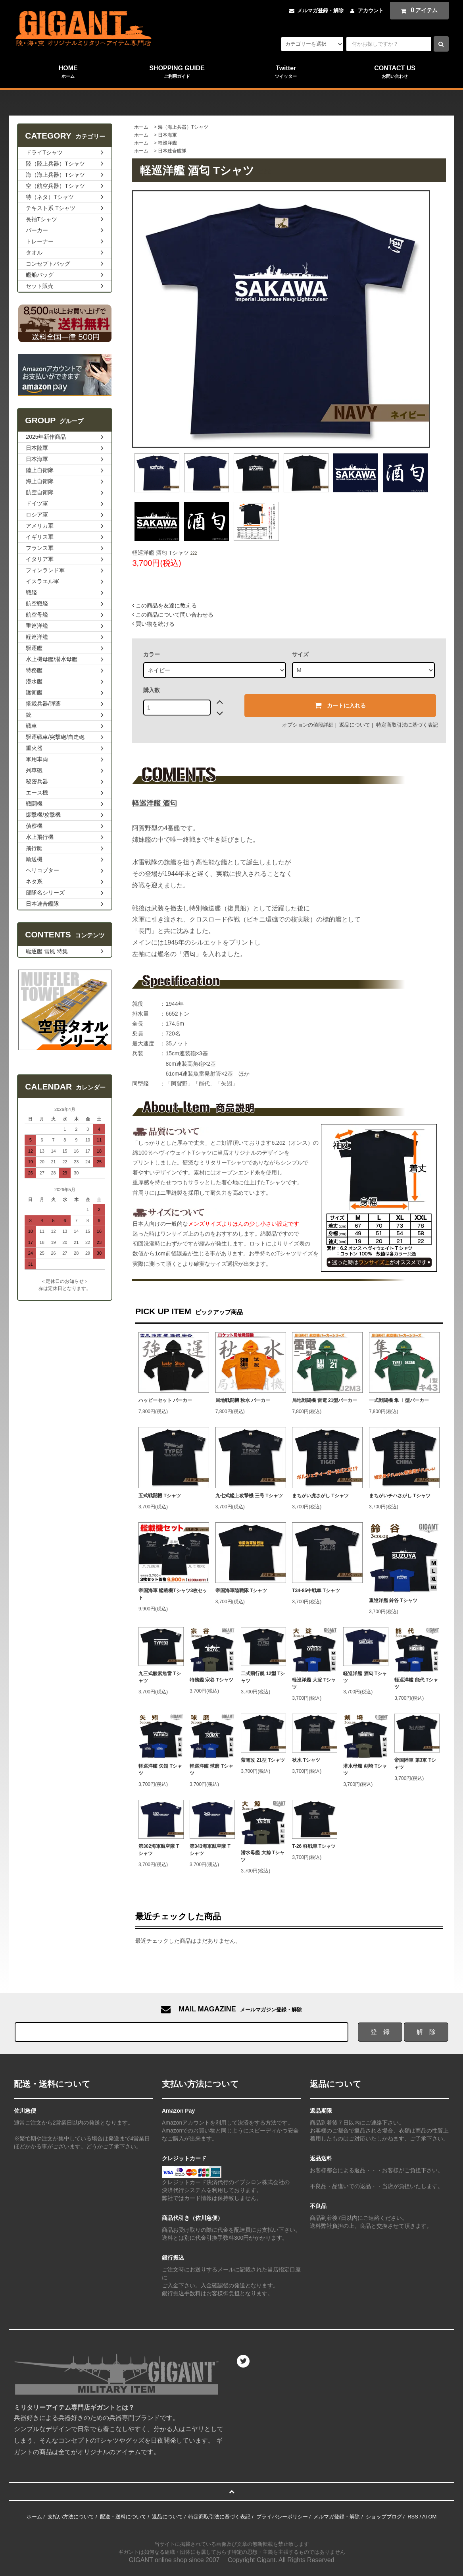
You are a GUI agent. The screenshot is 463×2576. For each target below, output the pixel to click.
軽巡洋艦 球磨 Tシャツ (211, 1769)
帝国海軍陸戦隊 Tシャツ (241, 1590)
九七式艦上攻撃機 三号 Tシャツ (249, 1495)
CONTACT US (395, 72)
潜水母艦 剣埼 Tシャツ (365, 1769)
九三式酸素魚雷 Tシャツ (159, 1677)
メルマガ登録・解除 (320, 10)
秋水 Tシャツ (306, 1760)
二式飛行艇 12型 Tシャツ (263, 1677)
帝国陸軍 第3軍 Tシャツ (415, 1763)
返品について (354, 725)
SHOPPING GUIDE (177, 72)
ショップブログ (384, 2517)
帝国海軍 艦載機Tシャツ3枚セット (172, 1594)
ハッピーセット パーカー (165, 1400)
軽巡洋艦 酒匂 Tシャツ (365, 1677)
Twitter (286, 72)
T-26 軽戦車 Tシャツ (314, 1846)
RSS (412, 2517)
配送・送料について (123, 2517)
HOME (68, 72)
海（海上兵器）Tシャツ (183, 127)
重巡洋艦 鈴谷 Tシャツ (393, 1600)
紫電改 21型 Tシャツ (263, 1760)
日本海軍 (167, 135)
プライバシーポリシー (282, 2517)
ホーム (141, 127)
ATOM (429, 2517)
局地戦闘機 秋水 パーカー (243, 1400)
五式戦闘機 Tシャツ (159, 1495)
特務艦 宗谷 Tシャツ (211, 1680)
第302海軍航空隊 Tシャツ (158, 1849)
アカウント (371, 10)
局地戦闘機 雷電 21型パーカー (324, 1400)
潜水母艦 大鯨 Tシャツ (262, 1856)
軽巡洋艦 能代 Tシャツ (416, 1683)
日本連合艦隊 (172, 151)
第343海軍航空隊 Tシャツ (210, 1849)
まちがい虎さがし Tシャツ (320, 1495)
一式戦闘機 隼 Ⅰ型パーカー (399, 1400)
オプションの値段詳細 (308, 725)
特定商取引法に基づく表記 (407, 725)
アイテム (417, 10)
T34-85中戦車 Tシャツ (316, 1590)
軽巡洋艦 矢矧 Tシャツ (160, 1769)
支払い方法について (71, 2517)
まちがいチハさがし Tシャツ (399, 1495)
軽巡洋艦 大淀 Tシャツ (314, 1683)
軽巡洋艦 (167, 143)
